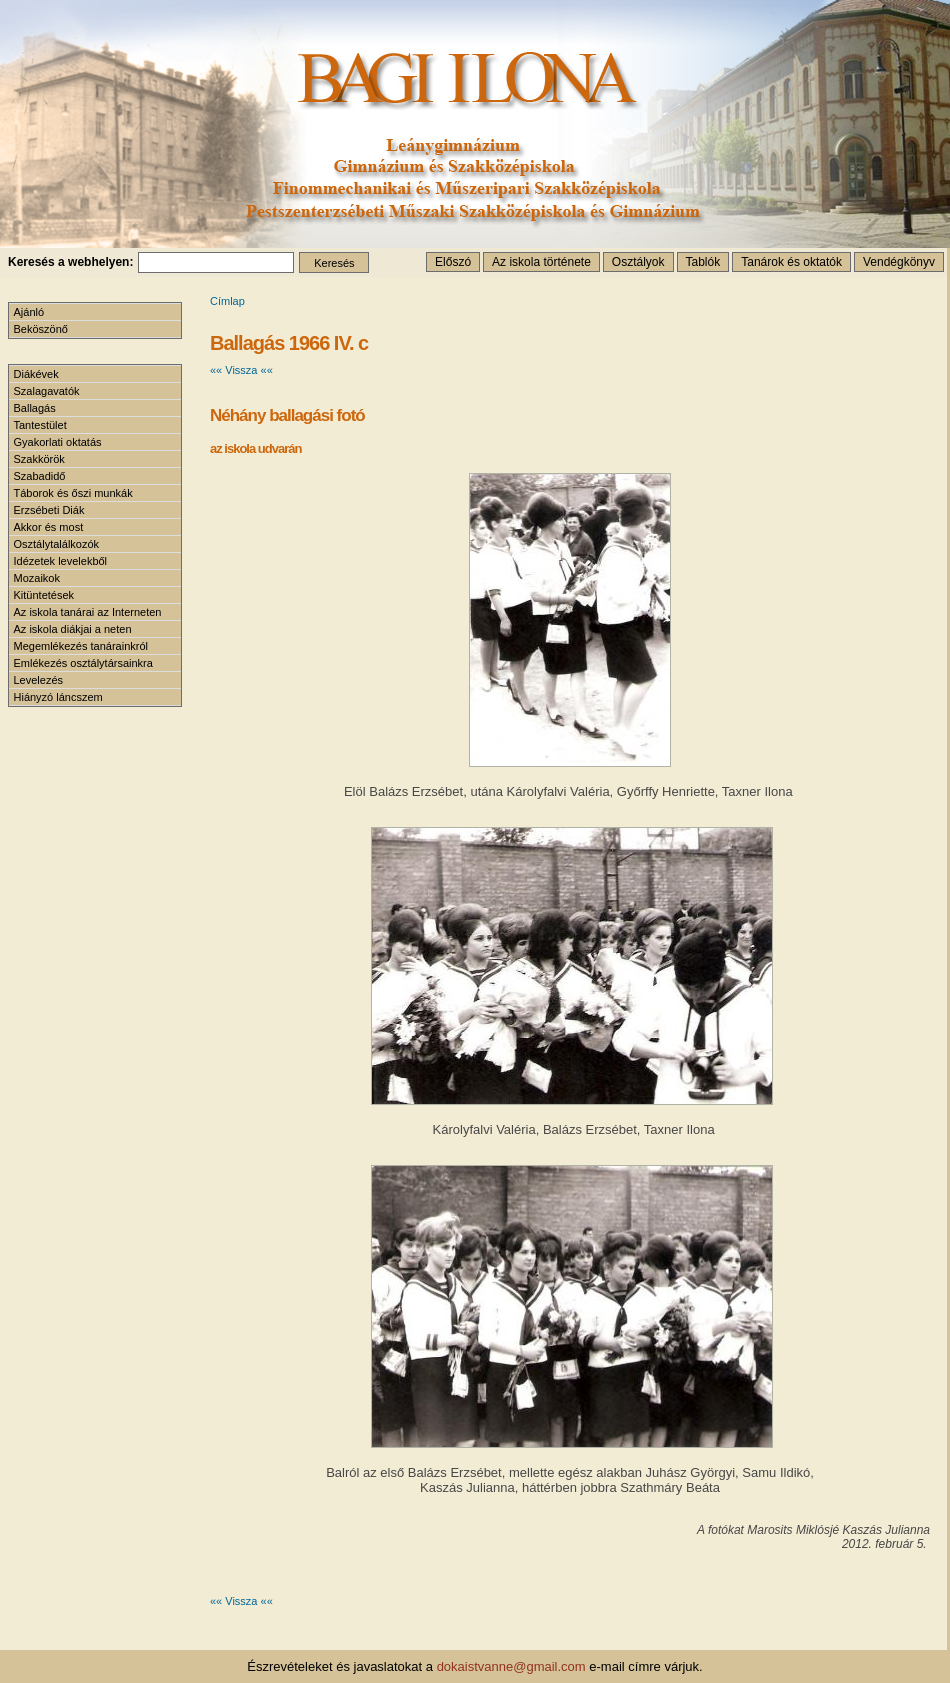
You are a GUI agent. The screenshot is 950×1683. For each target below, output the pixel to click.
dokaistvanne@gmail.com (511, 1666)
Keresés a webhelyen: (70, 262)
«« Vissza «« (241, 370)
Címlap (227, 301)
